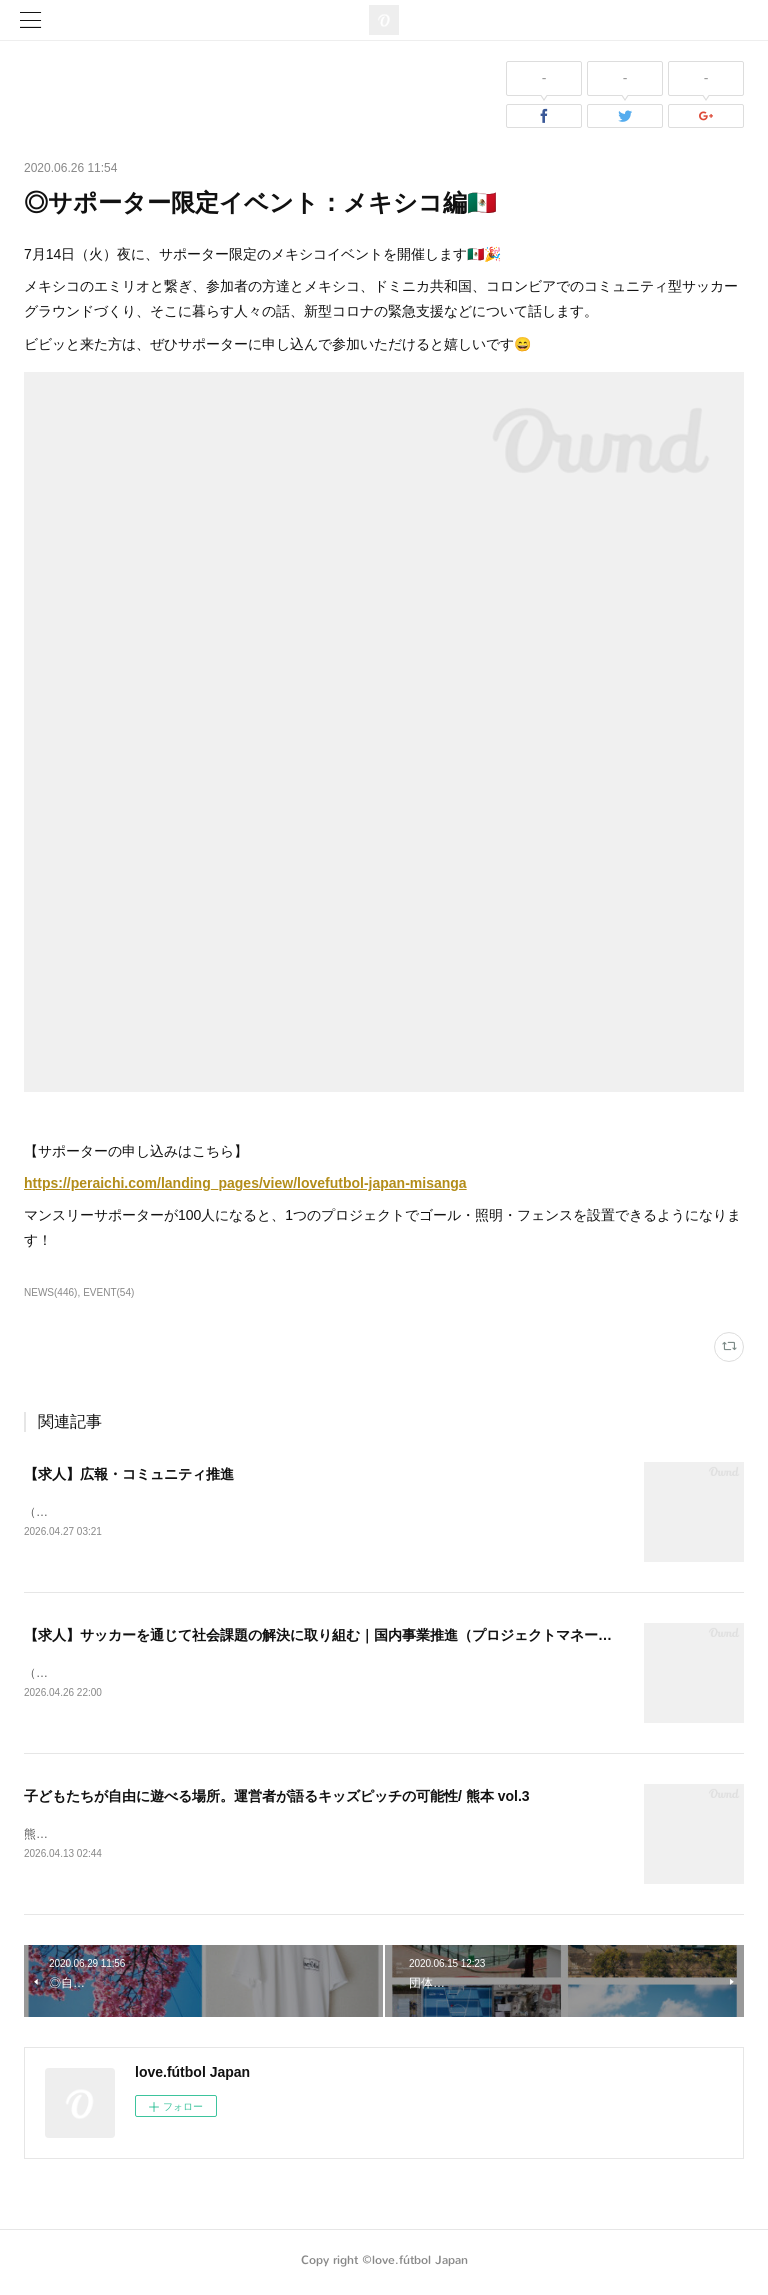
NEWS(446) (50, 1292)
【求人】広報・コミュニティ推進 (129, 1474)
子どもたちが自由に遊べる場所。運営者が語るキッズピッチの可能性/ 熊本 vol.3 (277, 1798)
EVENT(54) (108, 1292)
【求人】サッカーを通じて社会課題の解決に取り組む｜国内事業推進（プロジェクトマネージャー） (339, 1636)
